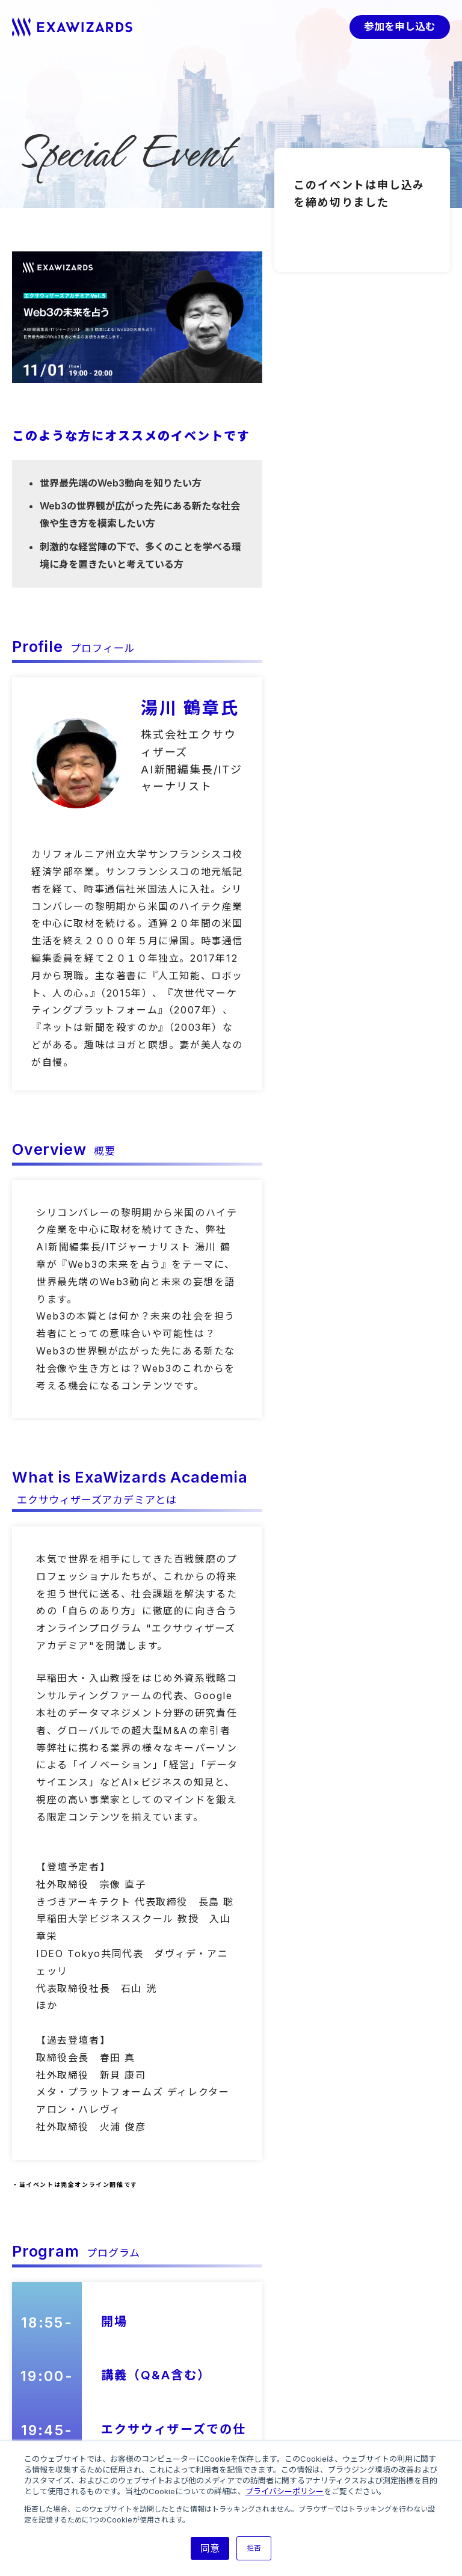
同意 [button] (210, 2548)
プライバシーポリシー (284, 2491)
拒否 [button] (254, 2548)
